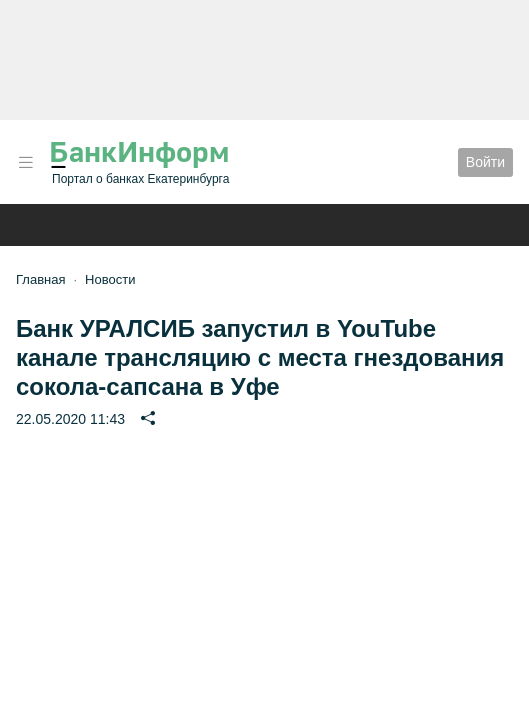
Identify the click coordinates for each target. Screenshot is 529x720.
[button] (26, 162)
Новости (110, 279)
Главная (40, 279)
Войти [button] (485, 162)
